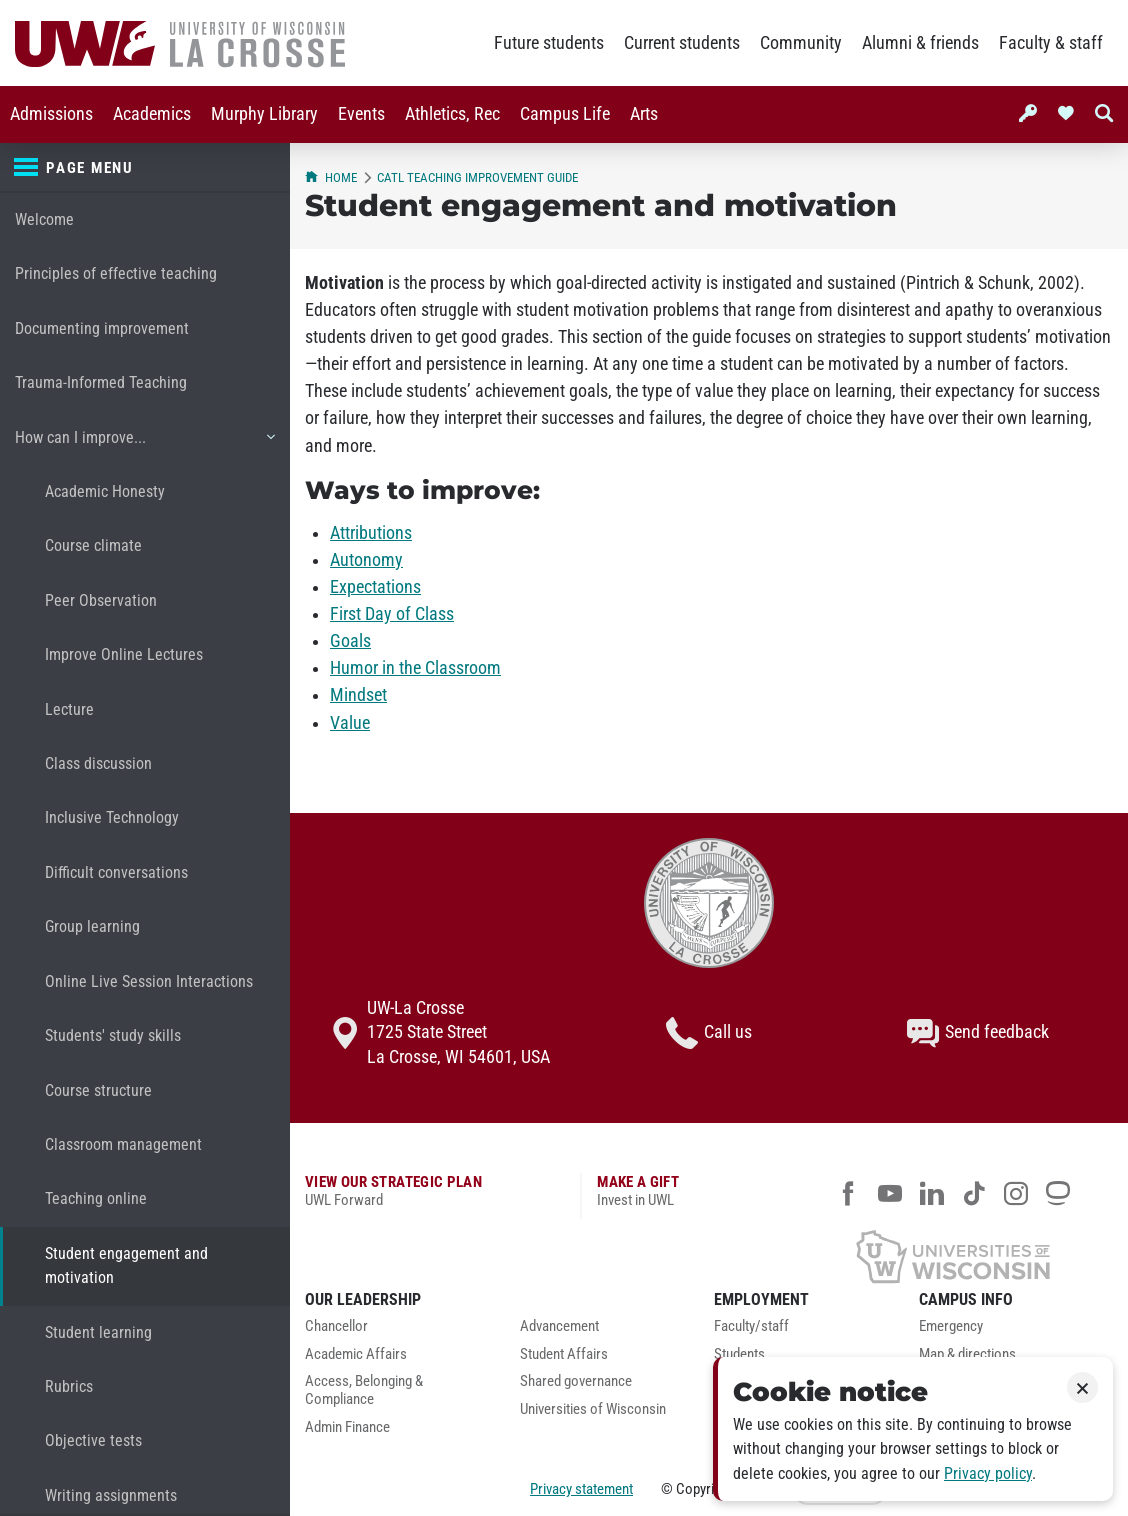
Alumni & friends (920, 43)
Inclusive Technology (112, 817)
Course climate (93, 545)
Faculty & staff (1051, 43)
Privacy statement (581, 1489)
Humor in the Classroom (415, 668)
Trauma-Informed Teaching (101, 382)
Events (361, 114)
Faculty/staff (751, 1326)
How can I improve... (144, 445)
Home (331, 177)
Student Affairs (564, 1354)
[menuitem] (51, 114)
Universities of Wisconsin (593, 1409)
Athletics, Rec (452, 114)
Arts (644, 114)
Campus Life (565, 114)
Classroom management (123, 1144)
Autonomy (366, 560)
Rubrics (69, 1386)
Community (801, 43)
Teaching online (96, 1198)
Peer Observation (101, 600)
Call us (709, 1033)
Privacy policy (988, 1473)
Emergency (951, 1326)
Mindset (358, 695)
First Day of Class (392, 614)
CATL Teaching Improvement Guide (477, 177)
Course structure (98, 1090)
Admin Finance (347, 1427)
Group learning (92, 926)
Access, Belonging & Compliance (364, 1390)
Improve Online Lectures (124, 654)
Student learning (98, 1332)
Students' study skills (113, 1035)
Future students (549, 43)
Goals (350, 641)
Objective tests (93, 1440)
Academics (152, 114)
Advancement (559, 1326)
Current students (682, 43)
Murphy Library (264, 114)
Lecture (69, 709)
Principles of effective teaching (116, 273)
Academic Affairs (356, 1354)
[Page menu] (145, 168)
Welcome (44, 219)
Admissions (51, 114)
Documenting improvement (102, 328)
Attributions (371, 533)
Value (350, 723)
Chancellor (336, 1326)
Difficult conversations (116, 872)
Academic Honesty (105, 491)
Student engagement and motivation (126, 1265)
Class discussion (98, 763)
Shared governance (576, 1381)
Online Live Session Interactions (149, 981)
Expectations (375, 587)
